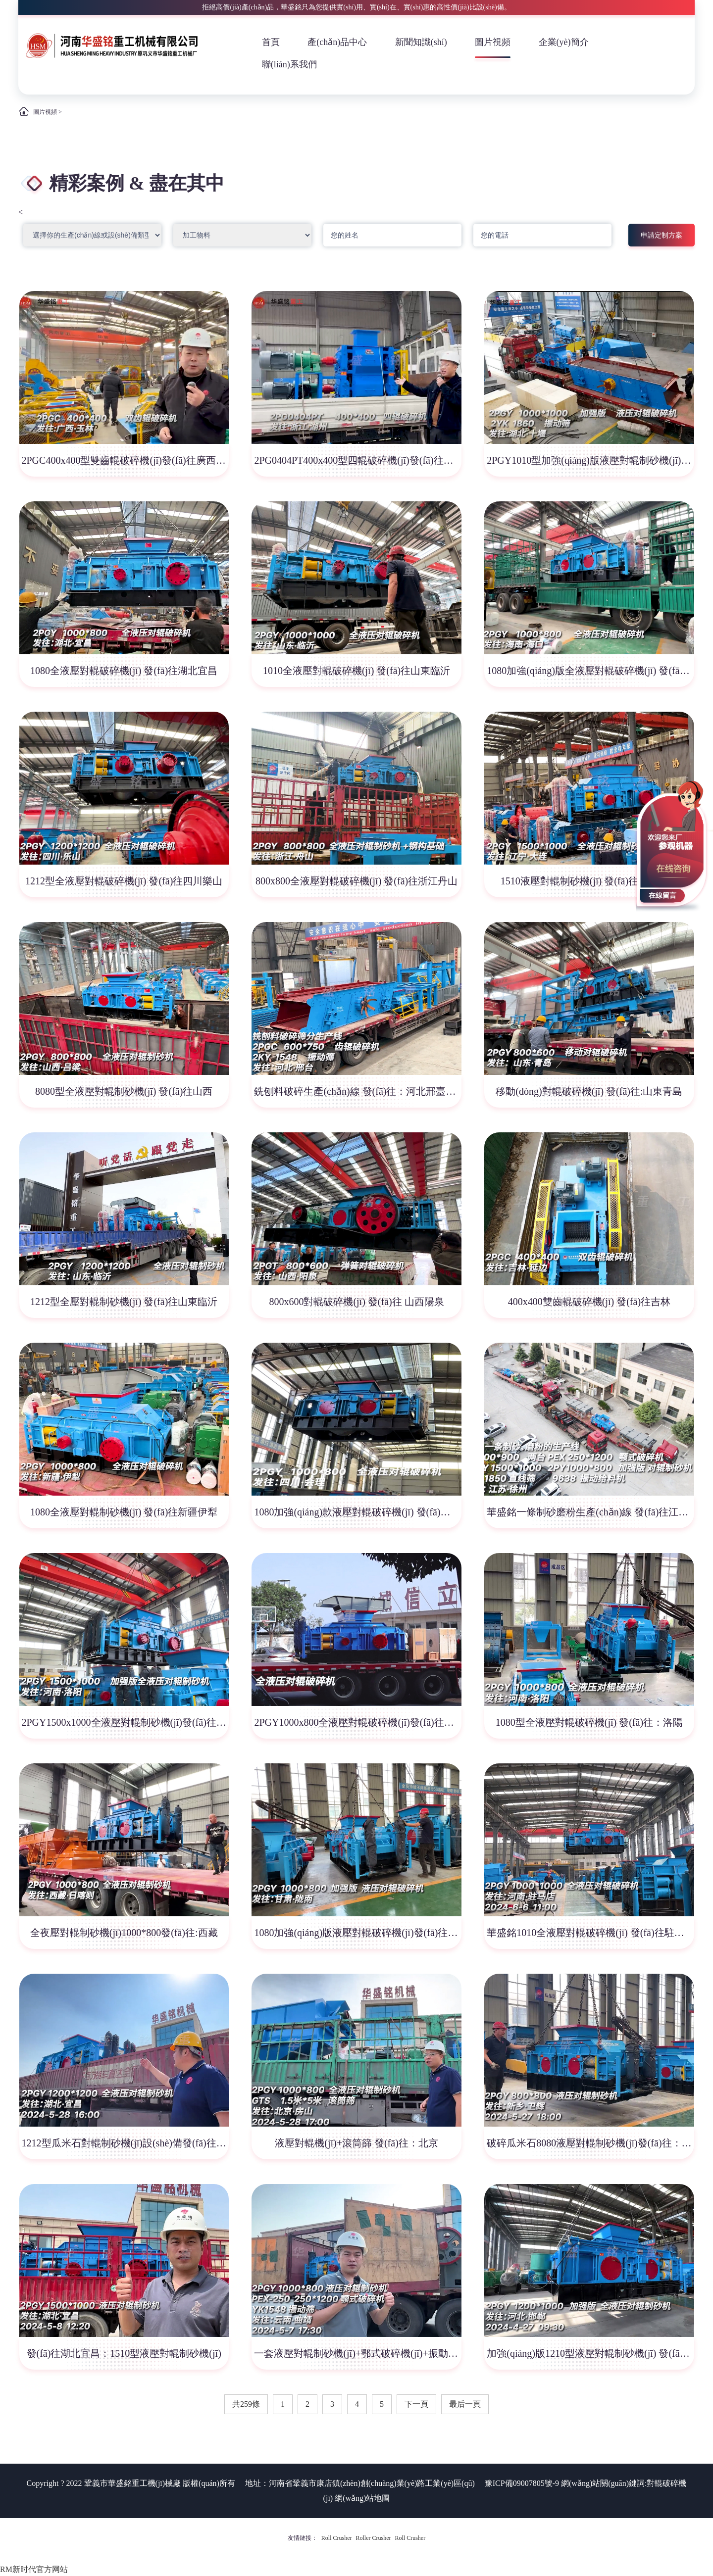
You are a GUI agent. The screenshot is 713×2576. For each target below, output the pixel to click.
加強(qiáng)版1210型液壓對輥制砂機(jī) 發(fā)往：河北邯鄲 (590, 2353)
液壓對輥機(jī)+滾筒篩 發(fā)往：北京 (356, 2143)
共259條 (246, 2404)
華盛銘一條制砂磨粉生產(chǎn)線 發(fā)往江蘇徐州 (590, 1512)
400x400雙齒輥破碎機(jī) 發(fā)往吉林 (589, 1301)
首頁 (271, 42)
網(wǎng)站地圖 (362, 2498)
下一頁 (416, 2404)
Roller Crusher (373, 2537)
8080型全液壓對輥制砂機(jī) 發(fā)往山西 (123, 1091)
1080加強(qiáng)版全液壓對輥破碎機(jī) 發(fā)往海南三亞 (590, 670)
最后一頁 (465, 2404)
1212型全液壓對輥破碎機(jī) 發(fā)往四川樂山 (123, 880)
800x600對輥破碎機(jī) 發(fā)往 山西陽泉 (356, 1301)
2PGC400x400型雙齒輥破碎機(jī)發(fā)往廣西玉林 (125, 460)
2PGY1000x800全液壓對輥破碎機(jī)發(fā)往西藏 (357, 1722)
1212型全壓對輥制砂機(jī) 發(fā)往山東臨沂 (123, 1301)
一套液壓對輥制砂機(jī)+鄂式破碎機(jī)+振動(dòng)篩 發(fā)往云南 (357, 2353)
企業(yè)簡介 (564, 42)
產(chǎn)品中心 (337, 42)
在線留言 (662, 895)
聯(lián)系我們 (289, 64)
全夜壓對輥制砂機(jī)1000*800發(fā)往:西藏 (124, 1932)
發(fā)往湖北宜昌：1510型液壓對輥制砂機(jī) (124, 2353)
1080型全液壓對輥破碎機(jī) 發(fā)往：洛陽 (589, 1722)
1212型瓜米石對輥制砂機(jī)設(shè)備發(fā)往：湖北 (125, 2143)
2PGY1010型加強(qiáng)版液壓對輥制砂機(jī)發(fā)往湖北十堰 (590, 460)
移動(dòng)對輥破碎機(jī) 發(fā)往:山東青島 (589, 1091)
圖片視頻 (492, 42)
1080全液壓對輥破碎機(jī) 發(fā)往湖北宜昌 (123, 670)
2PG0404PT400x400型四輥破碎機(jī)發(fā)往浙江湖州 (357, 460)
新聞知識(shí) (421, 42)
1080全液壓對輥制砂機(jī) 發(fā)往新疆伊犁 (123, 1512)
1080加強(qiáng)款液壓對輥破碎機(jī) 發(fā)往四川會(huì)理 (357, 1512)
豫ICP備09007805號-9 (522, 2483)
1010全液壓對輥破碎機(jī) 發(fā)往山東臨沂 (356, 670)
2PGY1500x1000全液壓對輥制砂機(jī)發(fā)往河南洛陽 (125, 1722)
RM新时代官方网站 (34, 2569)
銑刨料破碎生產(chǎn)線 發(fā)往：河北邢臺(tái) (357, 1091)
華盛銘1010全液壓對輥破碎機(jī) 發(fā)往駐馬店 (590, 1932)
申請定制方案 (661, 235)
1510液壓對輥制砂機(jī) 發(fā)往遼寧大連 (589, 880)
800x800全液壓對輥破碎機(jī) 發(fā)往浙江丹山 (356, 880)
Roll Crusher (336, 2537)
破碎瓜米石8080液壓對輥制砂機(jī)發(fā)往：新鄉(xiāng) (590, 2143)
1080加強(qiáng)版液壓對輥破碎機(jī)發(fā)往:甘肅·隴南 (357, 1932)
